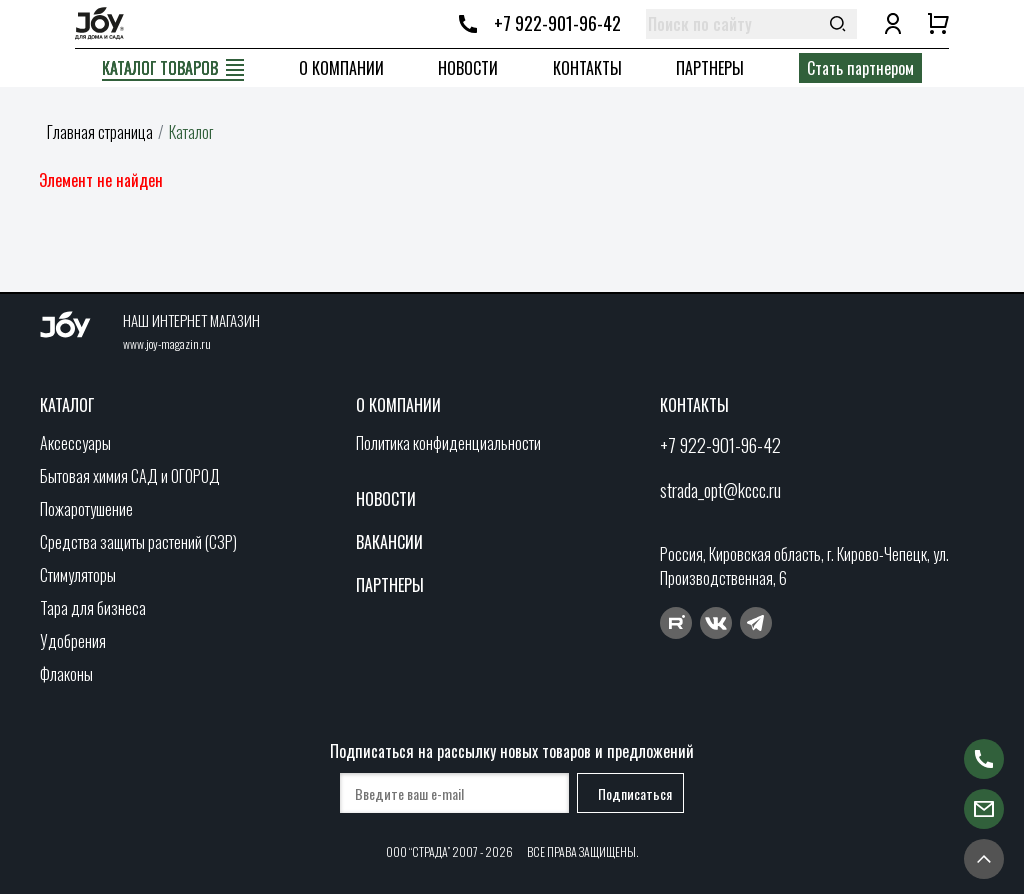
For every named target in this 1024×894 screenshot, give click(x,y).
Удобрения (73, 641)
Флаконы (66, 674)
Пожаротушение (86, 509)
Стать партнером (860, 68)
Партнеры (710, 68)
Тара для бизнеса (93, 608)
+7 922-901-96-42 (557, 23)
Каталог (67, 405)
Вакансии (389, 542)
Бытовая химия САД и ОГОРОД (130, 476)
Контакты (587, 68)
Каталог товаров (160, 68)
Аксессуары (75, 443)
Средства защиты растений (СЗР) (138, 542)
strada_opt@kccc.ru (720, 490)
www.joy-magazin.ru (167, 343)
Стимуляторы (78, 575)
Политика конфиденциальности (448, 443)
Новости (468, 68)
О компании (341, 68)
